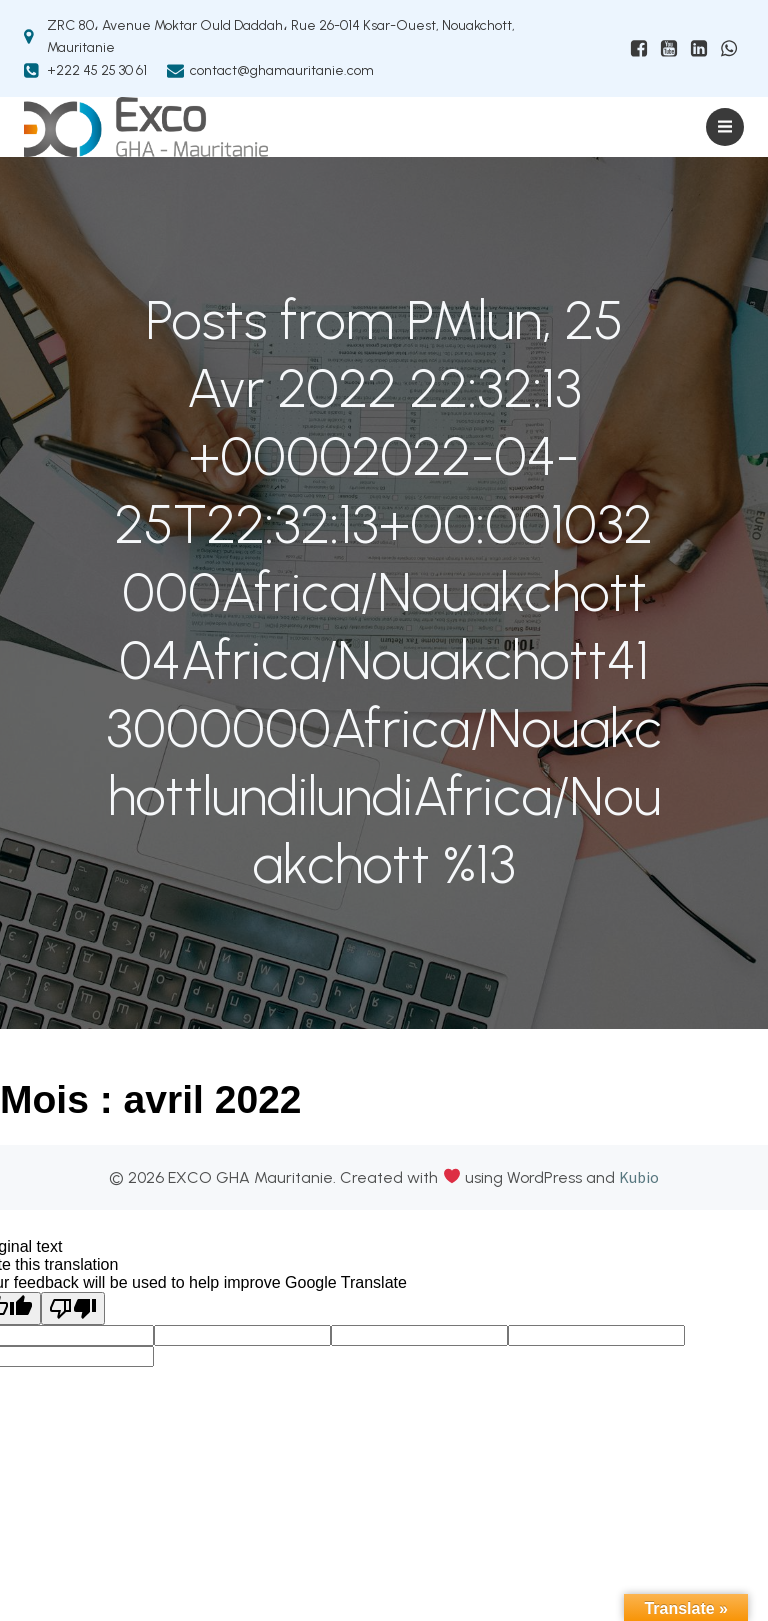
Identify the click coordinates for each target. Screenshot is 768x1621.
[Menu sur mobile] (725, 127)
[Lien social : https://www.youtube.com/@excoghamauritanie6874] (669, 49)
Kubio (639, 1177)
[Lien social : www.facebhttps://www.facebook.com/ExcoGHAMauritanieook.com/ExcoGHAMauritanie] (639, 49)
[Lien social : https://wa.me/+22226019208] (729, 49)
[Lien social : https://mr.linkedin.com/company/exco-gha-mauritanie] (699, 49)
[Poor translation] (73, 1308)
